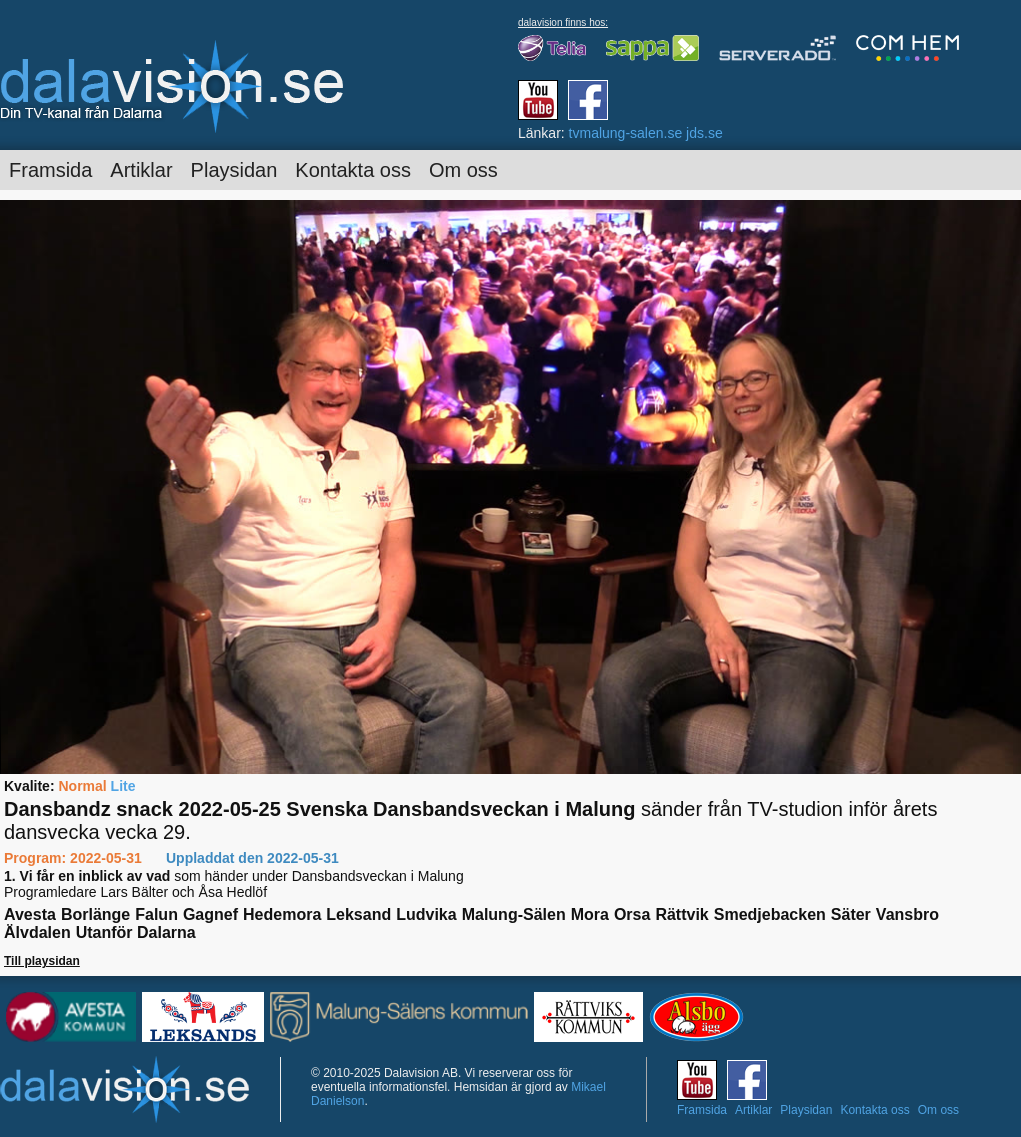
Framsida (50, 170)
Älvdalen (37, 932)
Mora (590, 914)
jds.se (704, 133)
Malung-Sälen (514, 914)
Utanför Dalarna (136, 932)
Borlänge (95, 914)
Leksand (358, 914)
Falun (156, 914)
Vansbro (907, 914)
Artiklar (141, 170)
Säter (851, 914)
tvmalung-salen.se (626, 133)
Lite (123, 786)
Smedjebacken (770, 914)
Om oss (463, 170)
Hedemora (282, 914)
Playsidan (234, 170)
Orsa (632, 914)
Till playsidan (42, 961)
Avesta (30, 914)
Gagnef (210, 914)
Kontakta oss (353, 170)
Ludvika (426, 914)
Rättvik (681, 914)
